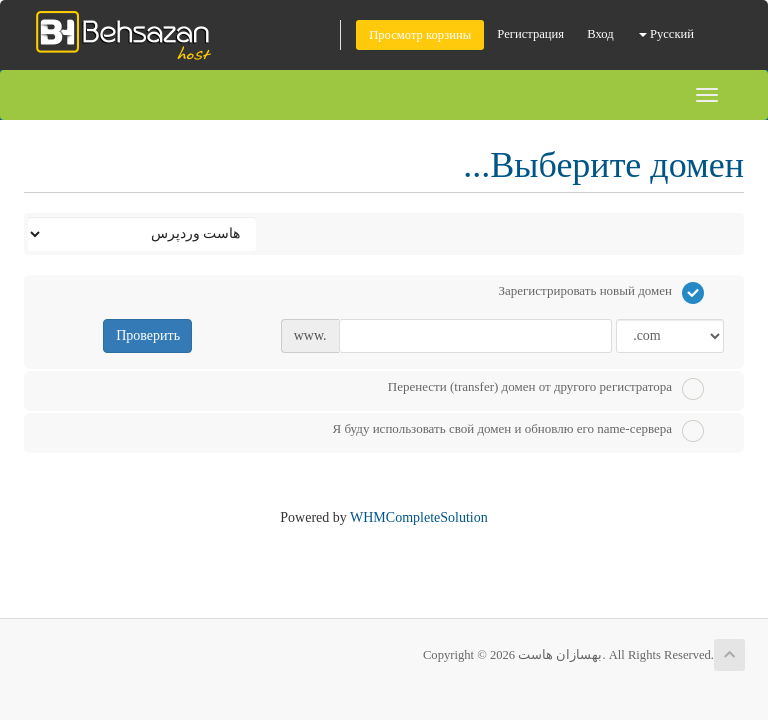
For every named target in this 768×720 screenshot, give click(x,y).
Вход (600, 34)
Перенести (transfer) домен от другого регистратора (546, 389)
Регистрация (530, 34)
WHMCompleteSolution (419, 517)
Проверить (148, 335)
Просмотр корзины (420, 35)
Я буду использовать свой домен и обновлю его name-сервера (518, 431)
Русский (666, 34)
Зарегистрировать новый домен (601, 293)
